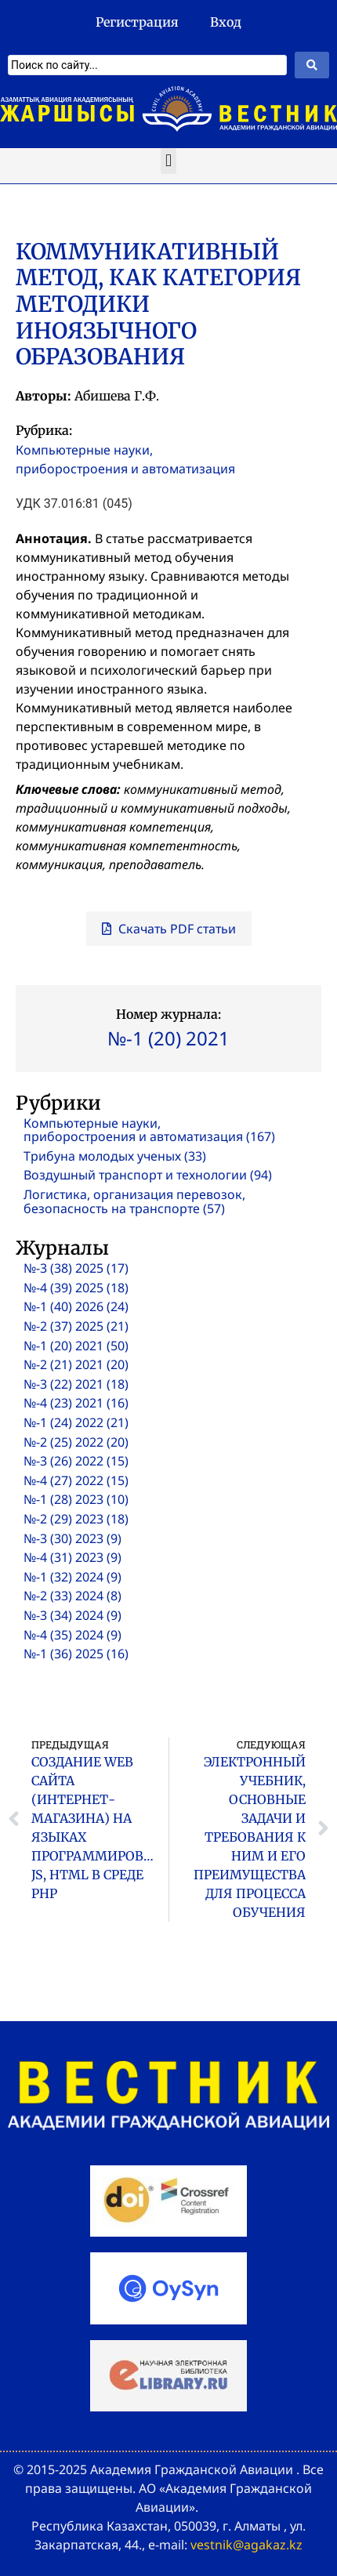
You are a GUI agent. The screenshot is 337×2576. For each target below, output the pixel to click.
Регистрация (137, 22)
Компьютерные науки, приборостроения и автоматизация (125, 459)
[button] (168, 161)
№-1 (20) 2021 (168, 1038)
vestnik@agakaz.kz (246, 2544)
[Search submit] (312, 65)
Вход (225, 22)
